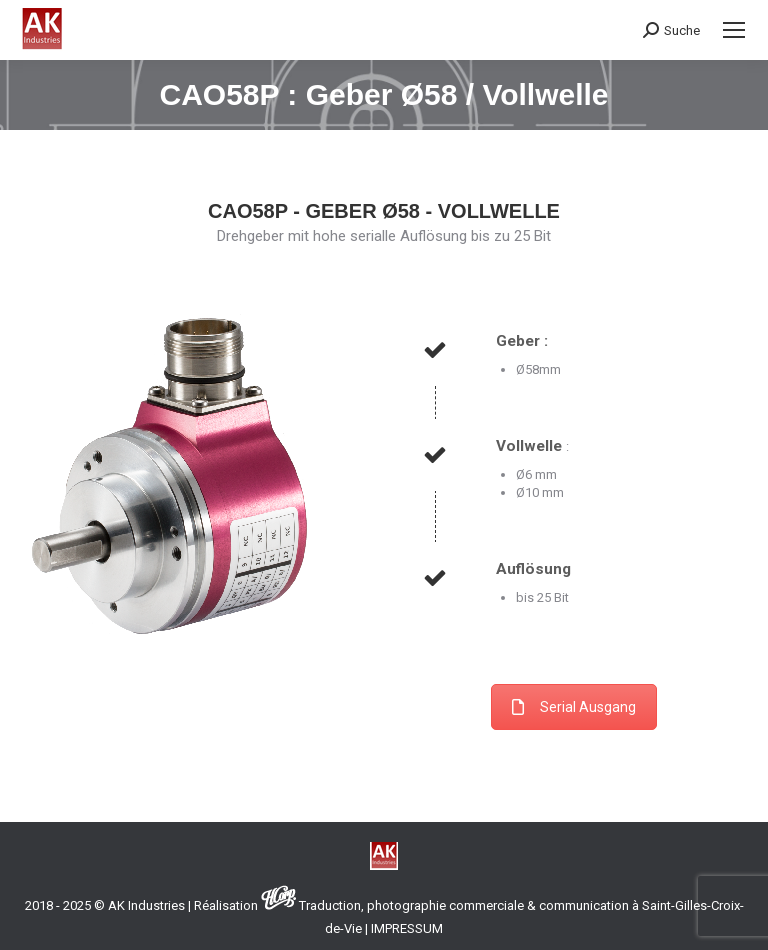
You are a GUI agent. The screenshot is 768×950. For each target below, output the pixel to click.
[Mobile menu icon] (734, 30)
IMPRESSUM (407, 928)
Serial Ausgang (574, 707)
